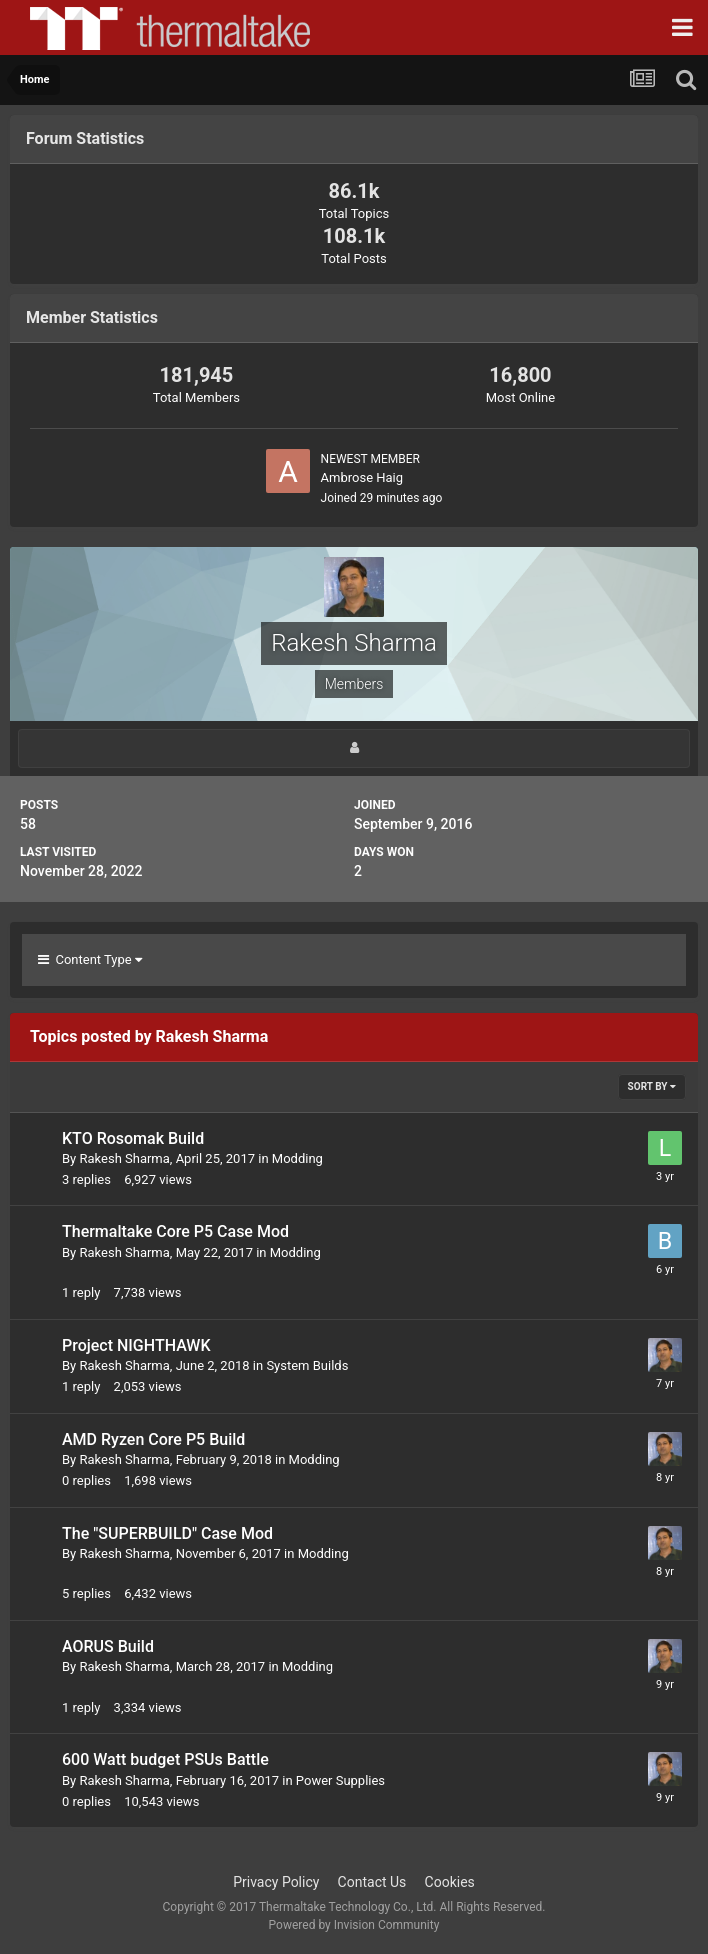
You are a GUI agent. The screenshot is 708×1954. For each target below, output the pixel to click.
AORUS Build (108, 1646)
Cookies (450, 1882)
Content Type (90, 959)
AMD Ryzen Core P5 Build (153, 1439)
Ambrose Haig (362, 477)
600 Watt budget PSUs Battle (165, 1759)
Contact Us (372, 1882)
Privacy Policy (276, 1882)
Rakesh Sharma (124, 1158)
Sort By (652, 1086)
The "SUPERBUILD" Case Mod (167, 1533)
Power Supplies (340, 1780)
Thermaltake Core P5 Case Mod (175, 1231)
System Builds (307, 1365)
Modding (297, 1158)
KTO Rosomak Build (133, 1138)
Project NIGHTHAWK (136, 1345)
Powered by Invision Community (354, 1925)
